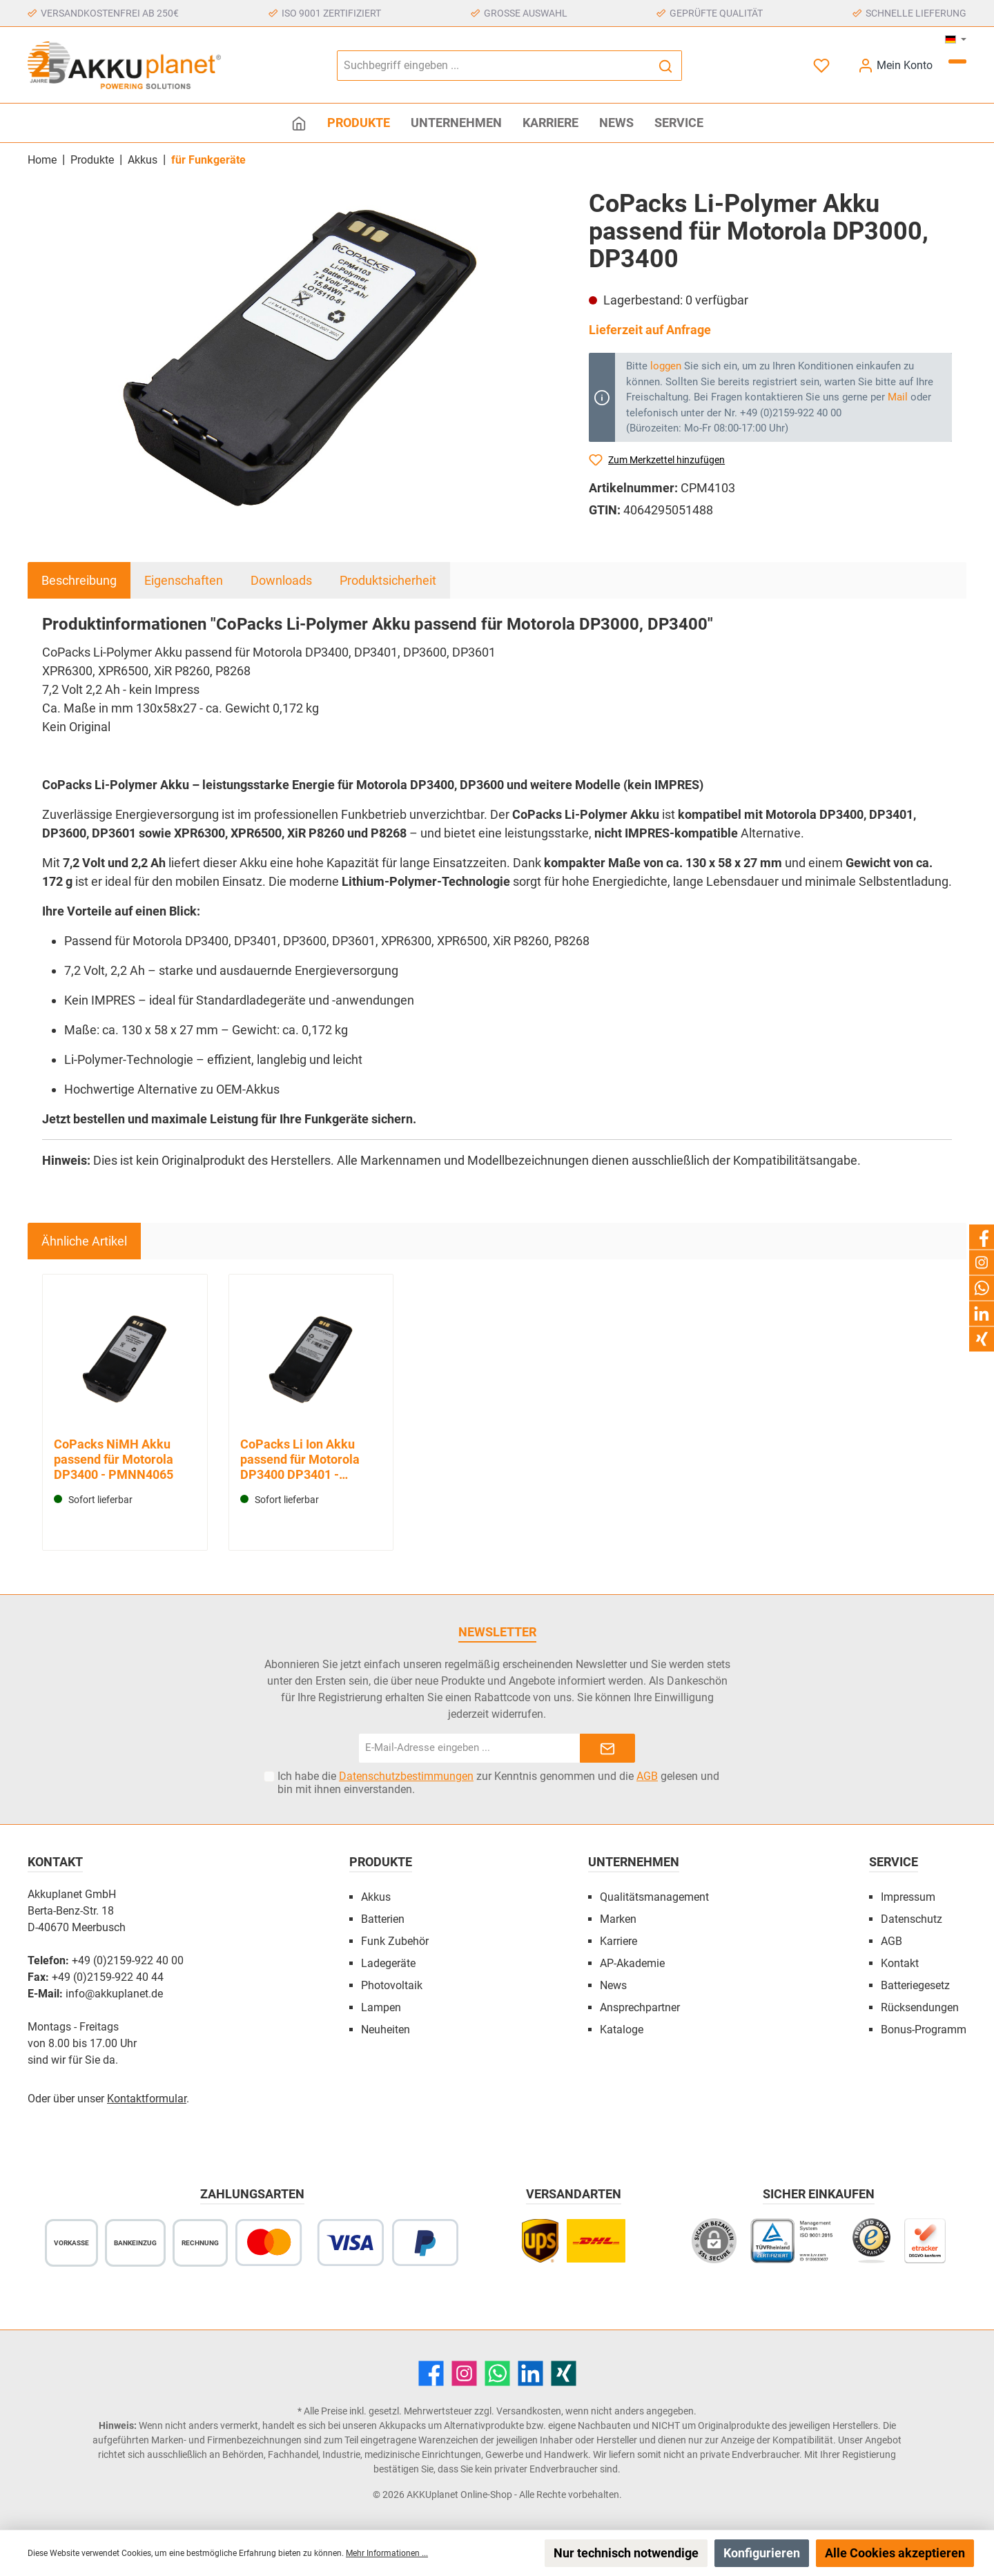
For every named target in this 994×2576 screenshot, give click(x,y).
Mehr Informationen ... (387, 2553)
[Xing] (563, 2373)
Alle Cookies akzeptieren (895, 2553)
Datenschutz (911, 1919)
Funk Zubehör (395, 1941)
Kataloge (621, 2029)
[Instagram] (464, 2373)
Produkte (380, 1861)
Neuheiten (385, 2029)
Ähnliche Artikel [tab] (84, 1241)
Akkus (376, 1897)
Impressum (908, 1897)
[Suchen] (666, 65)
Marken (618, 1919)
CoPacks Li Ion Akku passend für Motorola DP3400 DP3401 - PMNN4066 (300, 1459)
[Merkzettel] (822, 65)
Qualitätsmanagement (654, 1897)
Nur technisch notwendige (626, 2553)
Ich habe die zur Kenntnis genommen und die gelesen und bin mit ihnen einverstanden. (498, 1783)
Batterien (383, 1919)
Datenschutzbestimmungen (406, 1776)
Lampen (381, 2007)
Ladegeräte (388, 1963)
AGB (647, 1776)
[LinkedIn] (530, 2373)
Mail (898, 397)
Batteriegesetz (915, 1985)
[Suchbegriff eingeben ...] (493, 65)
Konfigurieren (761, 2553)
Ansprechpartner (640, 2007)
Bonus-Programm (923, 2029)
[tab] (79, 580)
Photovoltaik (391, 1985)
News (613, 1985)
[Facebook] (431, 2373)
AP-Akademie (632, 1963)
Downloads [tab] (281, 580)
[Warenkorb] (957, 61)
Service (893, 1861)
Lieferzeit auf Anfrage (650, 329)
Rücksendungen (920, 2007)
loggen (665, 366)
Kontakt (900, 1963)
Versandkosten (528, 2411)
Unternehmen (633, 1861)
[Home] (299, 123)
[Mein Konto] (895, 65)
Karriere (618, 1941)
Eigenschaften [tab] (183, 580)
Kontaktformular (146, 2098)
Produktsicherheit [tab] (388, 580)
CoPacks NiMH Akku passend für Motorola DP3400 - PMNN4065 (113, 1459)
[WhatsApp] (497, 2373)
